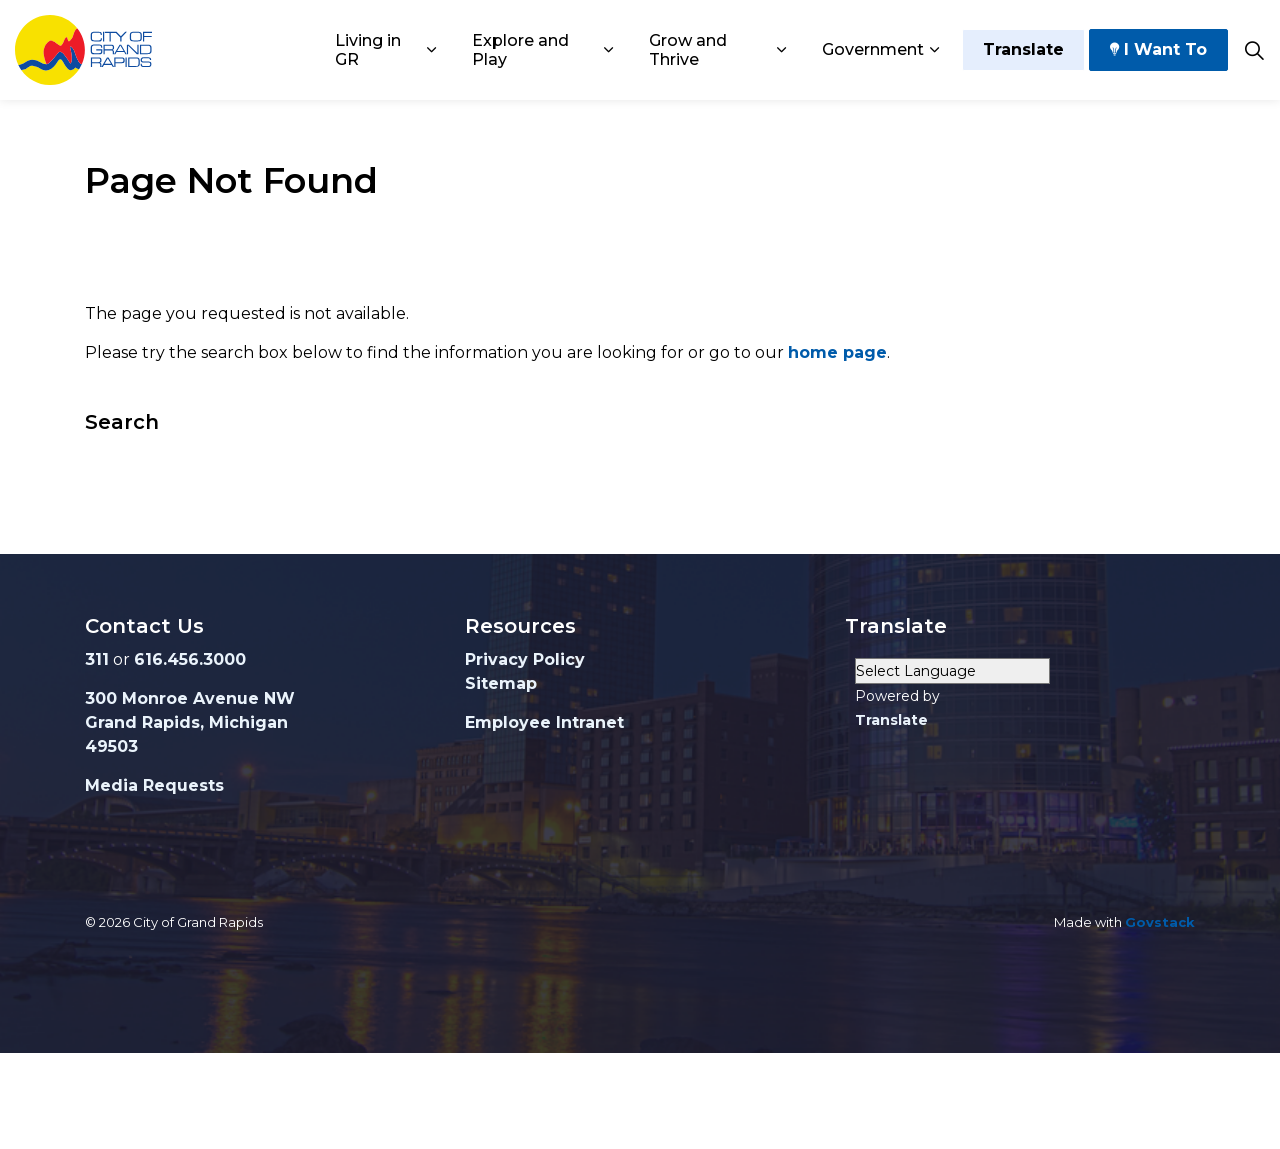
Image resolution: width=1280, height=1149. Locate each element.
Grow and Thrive (688, 50)
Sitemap (501, 683)
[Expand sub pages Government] (934, 50)
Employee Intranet (544, 722)
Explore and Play (520, 50)
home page (837, 352)
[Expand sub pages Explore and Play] (608, 50)
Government (873, 49)
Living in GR (368, 50)
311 (97, 659)
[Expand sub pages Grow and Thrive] (781, 50)
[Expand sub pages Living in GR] (431, 50)
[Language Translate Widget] (952, 671)
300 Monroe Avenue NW (190, 698)
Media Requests (154, 785)
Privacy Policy (525, 659)
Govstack (1160, 922)
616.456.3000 (190, 659)
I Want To (1158, 50)
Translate (1023, 50)
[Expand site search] (1254, 50)
